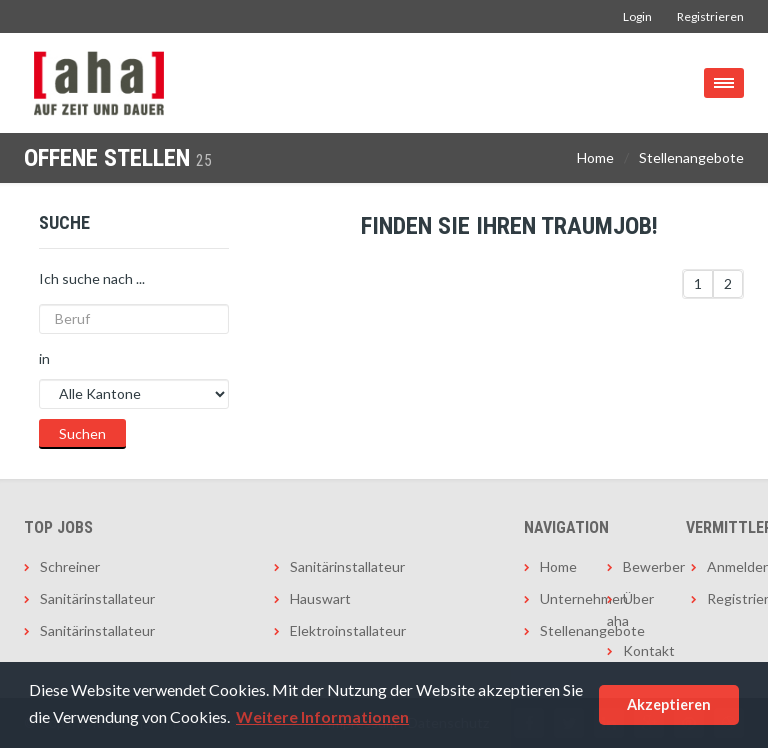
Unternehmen (558, 598)
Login (637, 16)
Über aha (630, 609)
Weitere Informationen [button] (322, 716)
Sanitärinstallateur (97, 598)
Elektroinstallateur (348, 630)
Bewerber (641, 566)
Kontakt (641, 650)
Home (595, 157)
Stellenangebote (691, 157)
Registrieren (710, 16)
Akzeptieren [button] (669, 704)
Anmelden (725, 566)
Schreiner (70, 566)
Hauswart (320, 598)
